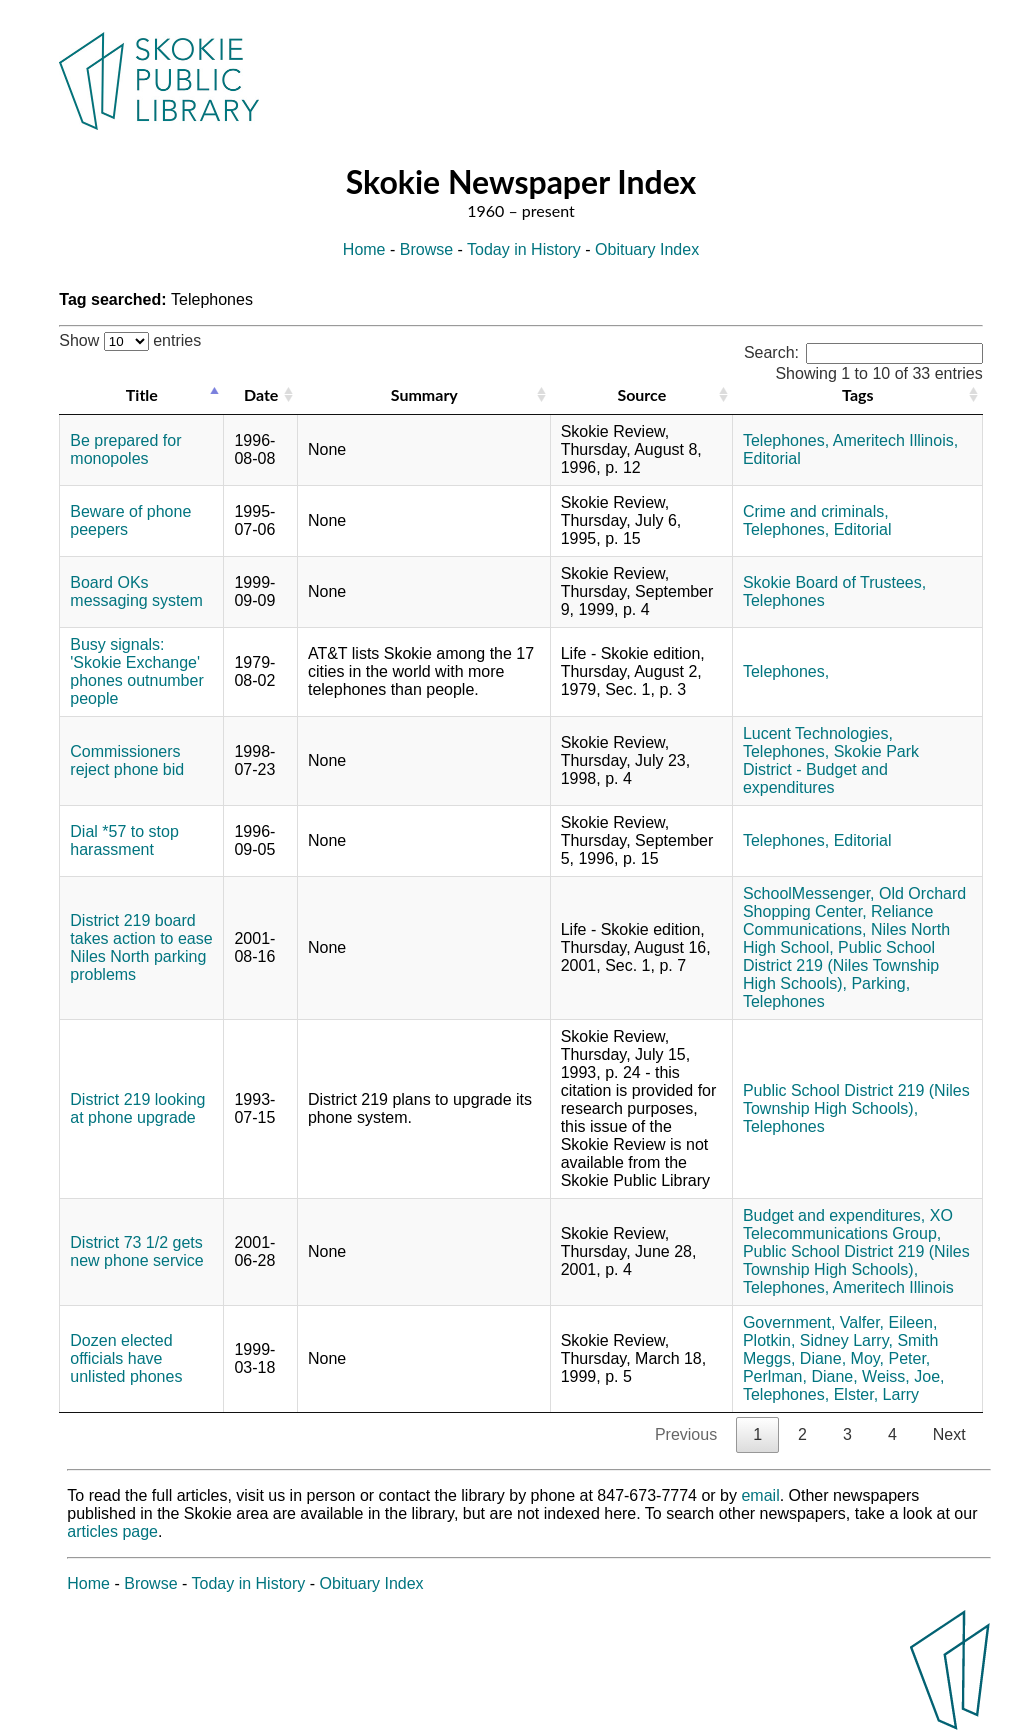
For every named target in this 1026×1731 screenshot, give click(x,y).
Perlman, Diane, (800, 1376)
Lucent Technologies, (818, 733)
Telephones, (786, 440)
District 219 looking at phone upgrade (137, 1108)
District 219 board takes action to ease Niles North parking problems (141, 947)
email (760, 1495)
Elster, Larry (876, 1394)
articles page (112, 1531)
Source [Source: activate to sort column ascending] (641, 394)
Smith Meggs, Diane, (840, 1349)
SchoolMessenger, (809, 893)
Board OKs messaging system (136, 591)
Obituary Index (647, 249)
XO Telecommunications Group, (848, 1224)
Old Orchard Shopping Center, (854, 902)
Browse (426, 249)
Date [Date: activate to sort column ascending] (261, 394)
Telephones (784, 600)
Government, (789, 1322)
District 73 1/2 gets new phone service (136, 1251)
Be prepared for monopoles (125, 449)
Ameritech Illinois (893, 1287)
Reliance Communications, (838, 920)
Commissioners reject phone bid (127, 760)
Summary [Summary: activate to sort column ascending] (424, 394)
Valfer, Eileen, (889, 1322)
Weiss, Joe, (903, 1376)
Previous (686, 1434)
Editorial (772, 458)
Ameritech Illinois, (895, 440)
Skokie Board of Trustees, (834, 582)
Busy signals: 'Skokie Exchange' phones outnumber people (136, 671)
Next (949, 1434)
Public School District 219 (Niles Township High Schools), (841, 965)
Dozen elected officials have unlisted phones (126, 1358)
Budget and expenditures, (834, 1215)
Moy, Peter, (891, 1358)
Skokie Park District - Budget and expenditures (831, 769)
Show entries (130, 340)
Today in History (524, 249)
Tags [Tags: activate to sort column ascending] (857, 394)
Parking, (880, 983)
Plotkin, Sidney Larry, (818, 1340)
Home (364, 249)
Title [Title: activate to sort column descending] (142, 394)
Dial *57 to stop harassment (124, 840)
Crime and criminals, (816, 511)
